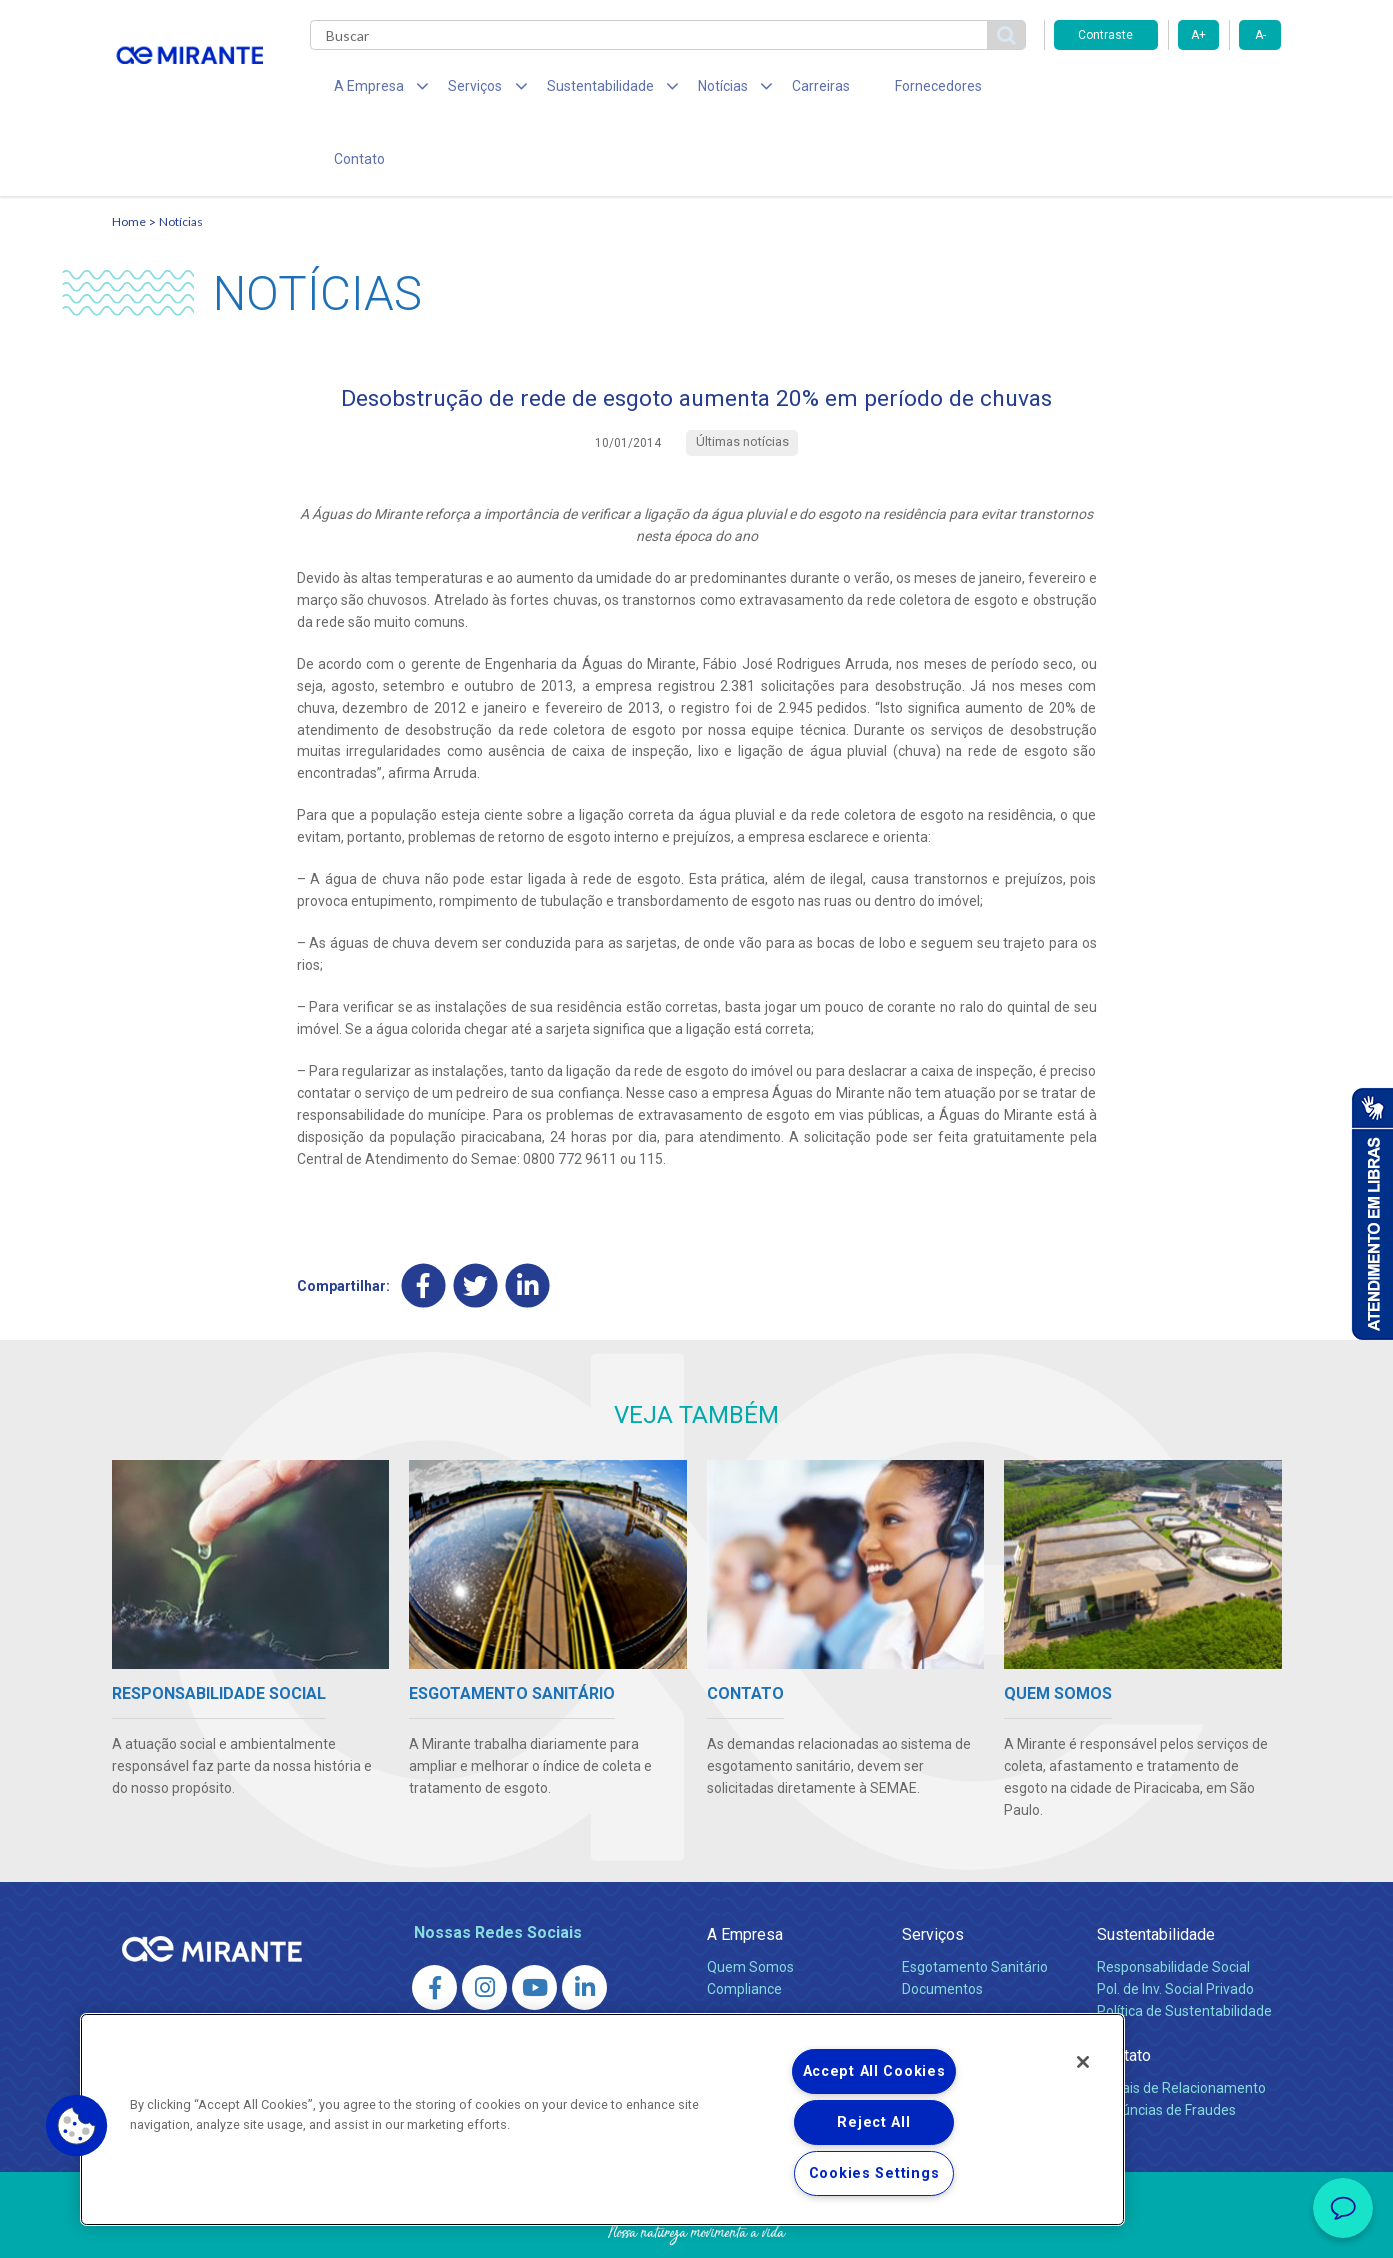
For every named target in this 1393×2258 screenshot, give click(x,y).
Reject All (873, 2122)
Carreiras (776, 90)
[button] (77, 2126)
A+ (1198, 35)
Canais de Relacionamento (1181, 2024)
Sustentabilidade (1156, 1870)
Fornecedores (882, 90)
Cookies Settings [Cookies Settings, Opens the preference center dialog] (874, 2173)
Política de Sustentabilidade (1184, 1947)
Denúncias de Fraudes (1166, 2046)
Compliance (744, 1925)
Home (129, 155)
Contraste (1105, 35)
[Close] (1083, 2062)
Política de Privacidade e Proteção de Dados (697, 2228)
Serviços (933, 1870)
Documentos (942, 1925)
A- (1260, 35)
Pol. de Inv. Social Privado (1175, 1925)
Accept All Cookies (874, 2071)
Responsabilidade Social (1173, 1903)
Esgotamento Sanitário (975, 1903)
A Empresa (745, 1870)
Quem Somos (750, 1903)
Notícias (181, 155)
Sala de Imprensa (768, 1969)
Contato (985, 90)
